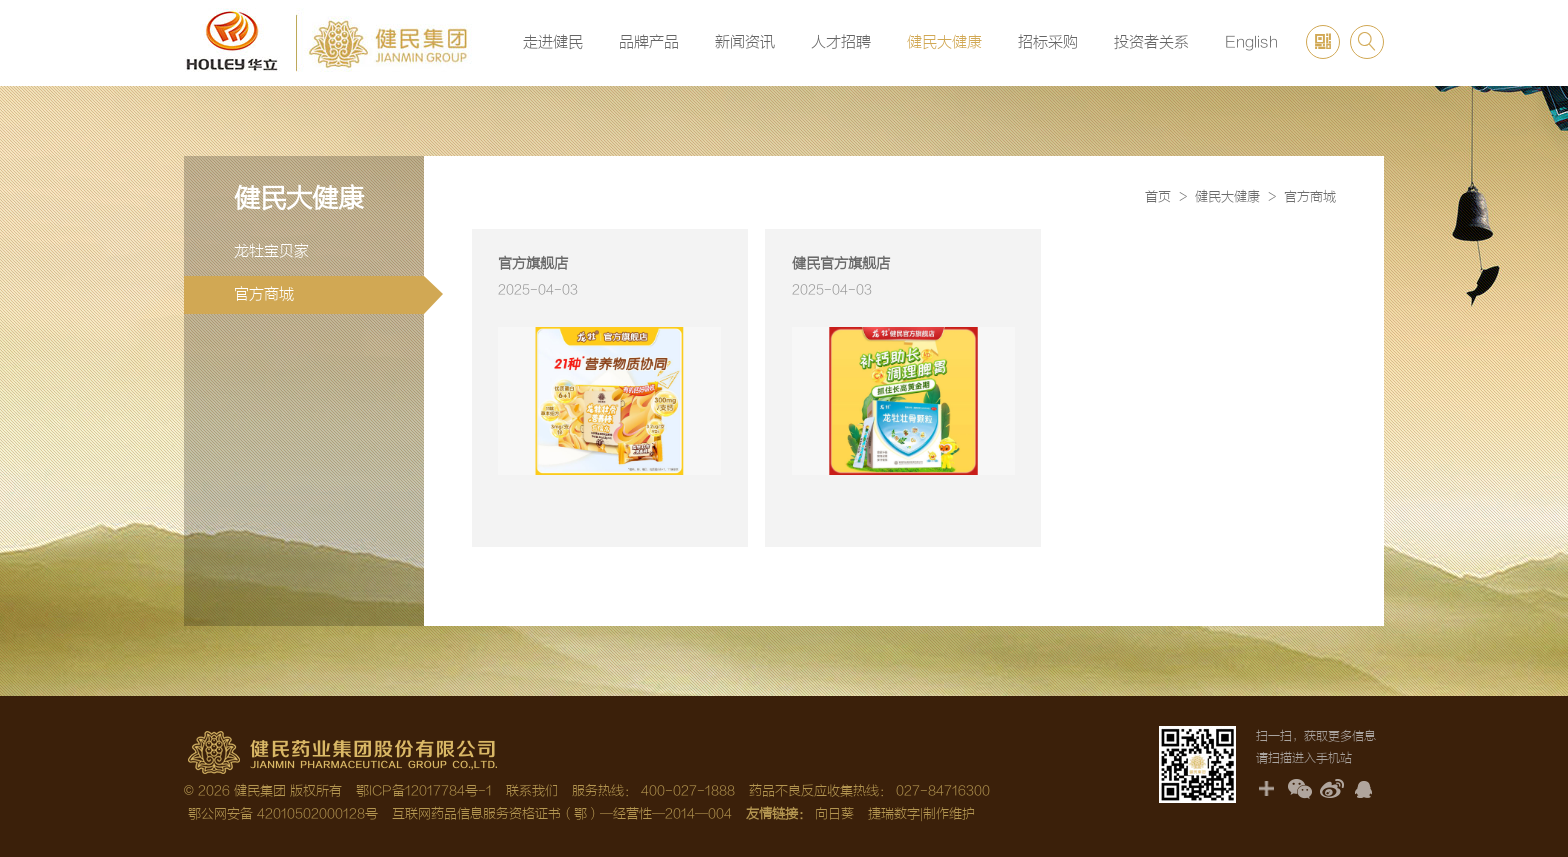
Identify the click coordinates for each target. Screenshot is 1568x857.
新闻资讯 (745, 42)
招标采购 (1048, 42)
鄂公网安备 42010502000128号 (281, 814)
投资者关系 (1151, 42)
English (1251, 42)
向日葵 (834, 814)
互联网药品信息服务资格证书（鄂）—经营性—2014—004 (562, 814)
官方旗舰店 (533, 264)
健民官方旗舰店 (841, 264)
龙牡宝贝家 (271, 251)
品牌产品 (649, 42)
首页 (1158, 197)
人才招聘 (841, 42)
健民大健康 (944, 42)
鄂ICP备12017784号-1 (424, 791)
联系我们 (532, 791)
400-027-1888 (688, 791)
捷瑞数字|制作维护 (921, 814)
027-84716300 (943, 791)
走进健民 (553, 42)
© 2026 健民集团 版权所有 (263, 791)
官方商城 (329, 295)
